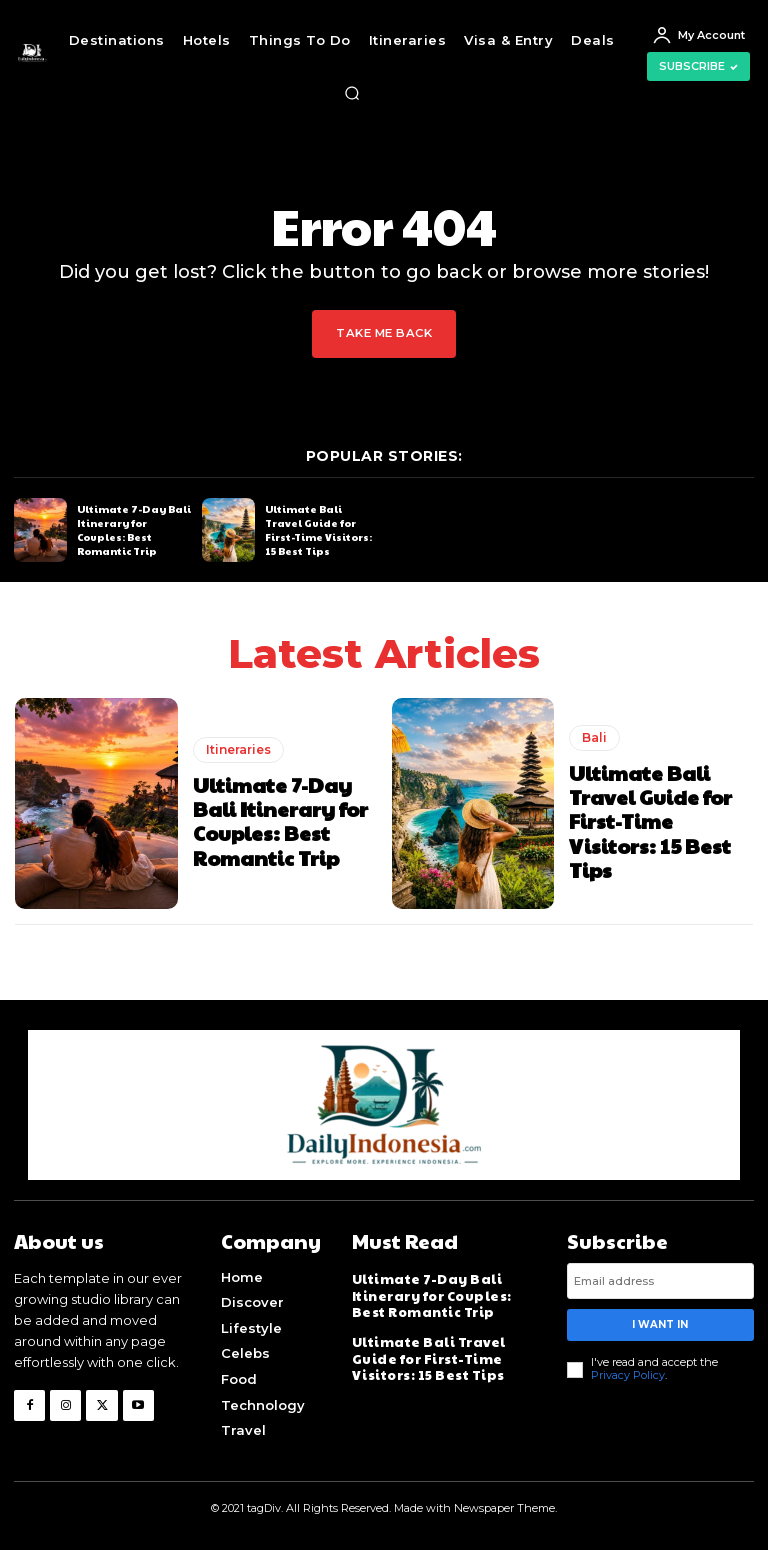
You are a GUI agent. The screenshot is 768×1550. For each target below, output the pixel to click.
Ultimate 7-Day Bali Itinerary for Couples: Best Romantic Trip (134, 529)
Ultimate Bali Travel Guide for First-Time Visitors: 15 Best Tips (318, 529)
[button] (352, 93)
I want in (660, 1324)
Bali (594, 737)
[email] (660, 1281)
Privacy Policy (628, 1375)
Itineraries (238, 749)
